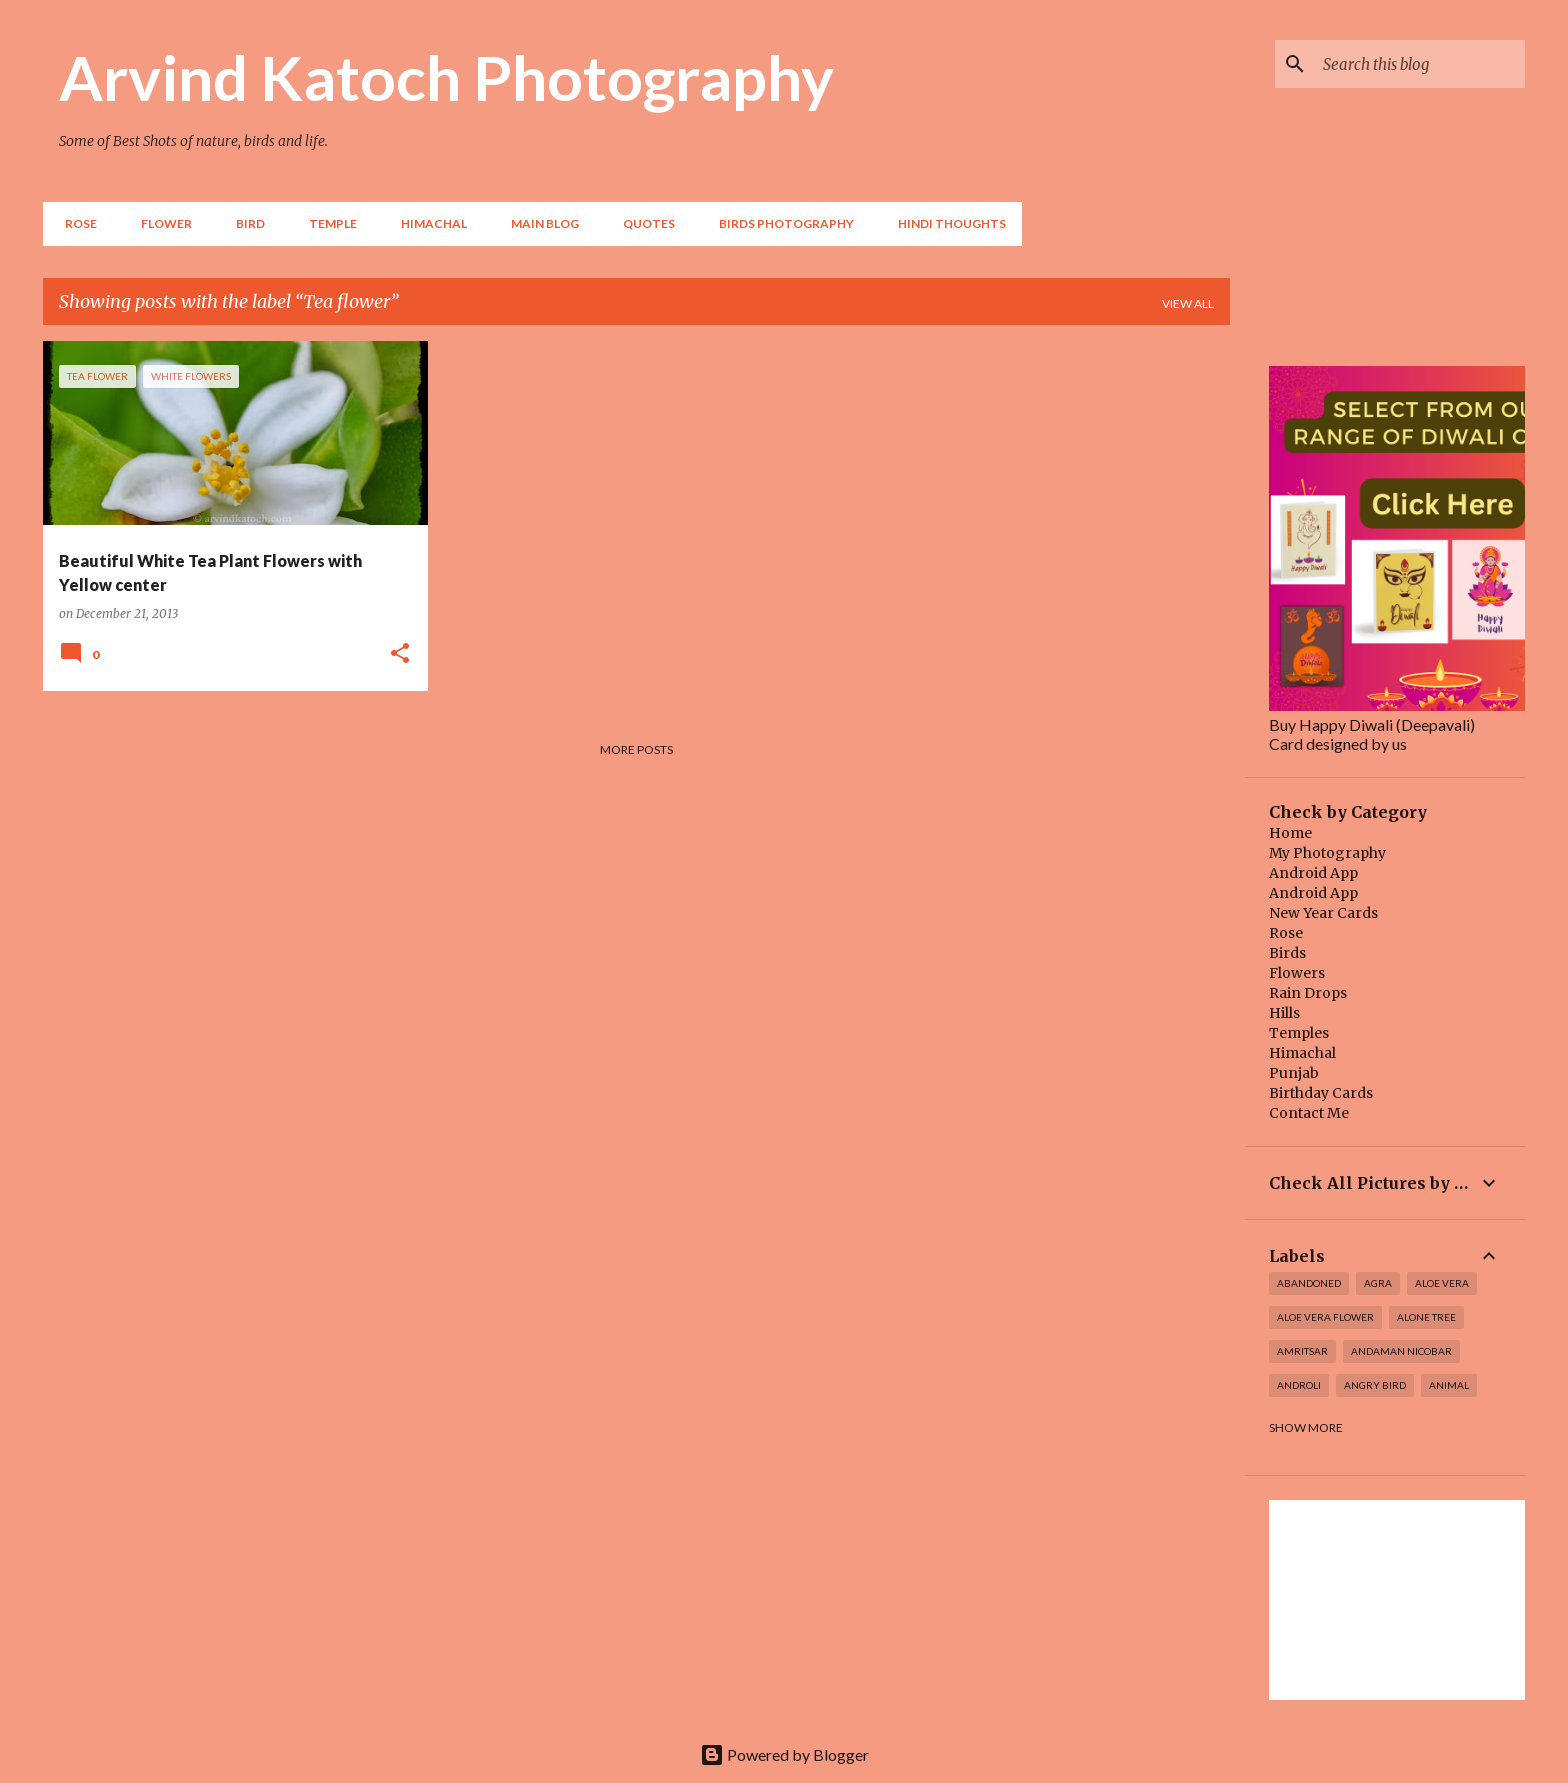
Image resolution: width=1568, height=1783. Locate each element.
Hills (1284, 1013)
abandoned (1309, 1283)
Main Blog (539, 223)
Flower (160, 223)
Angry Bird (1375, 1385)
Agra (1378, 1283)
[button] (400, 654)
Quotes (643, 223)
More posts (636, 749)
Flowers (1297, 973)
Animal (1449, 1385)
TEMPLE (327, 223)
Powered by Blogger (784, 1754)
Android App (1313, 873)
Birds (1287, 953)
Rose (75, 223)
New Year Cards (1323, 913)
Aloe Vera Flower (1325, 1317)
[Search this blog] (1420, 64)
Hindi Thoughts (946, 223)
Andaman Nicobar (1401, 1351)
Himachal (1302, 1053)
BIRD (244, 223)
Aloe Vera (1442, 1283)
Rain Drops (1308, 993)
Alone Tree (1426, 1317)
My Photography (1327, 853)
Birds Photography (780, 223)
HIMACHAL (428, 223)
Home (1290, 833)
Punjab (1294, 1073)
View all (1188, 303)
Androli (1299, 1385)
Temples (1299, 1033)
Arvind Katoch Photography (446, 77)
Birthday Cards (1321, 1093)
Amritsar (1302, 1351)
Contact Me (1309, 1113)
